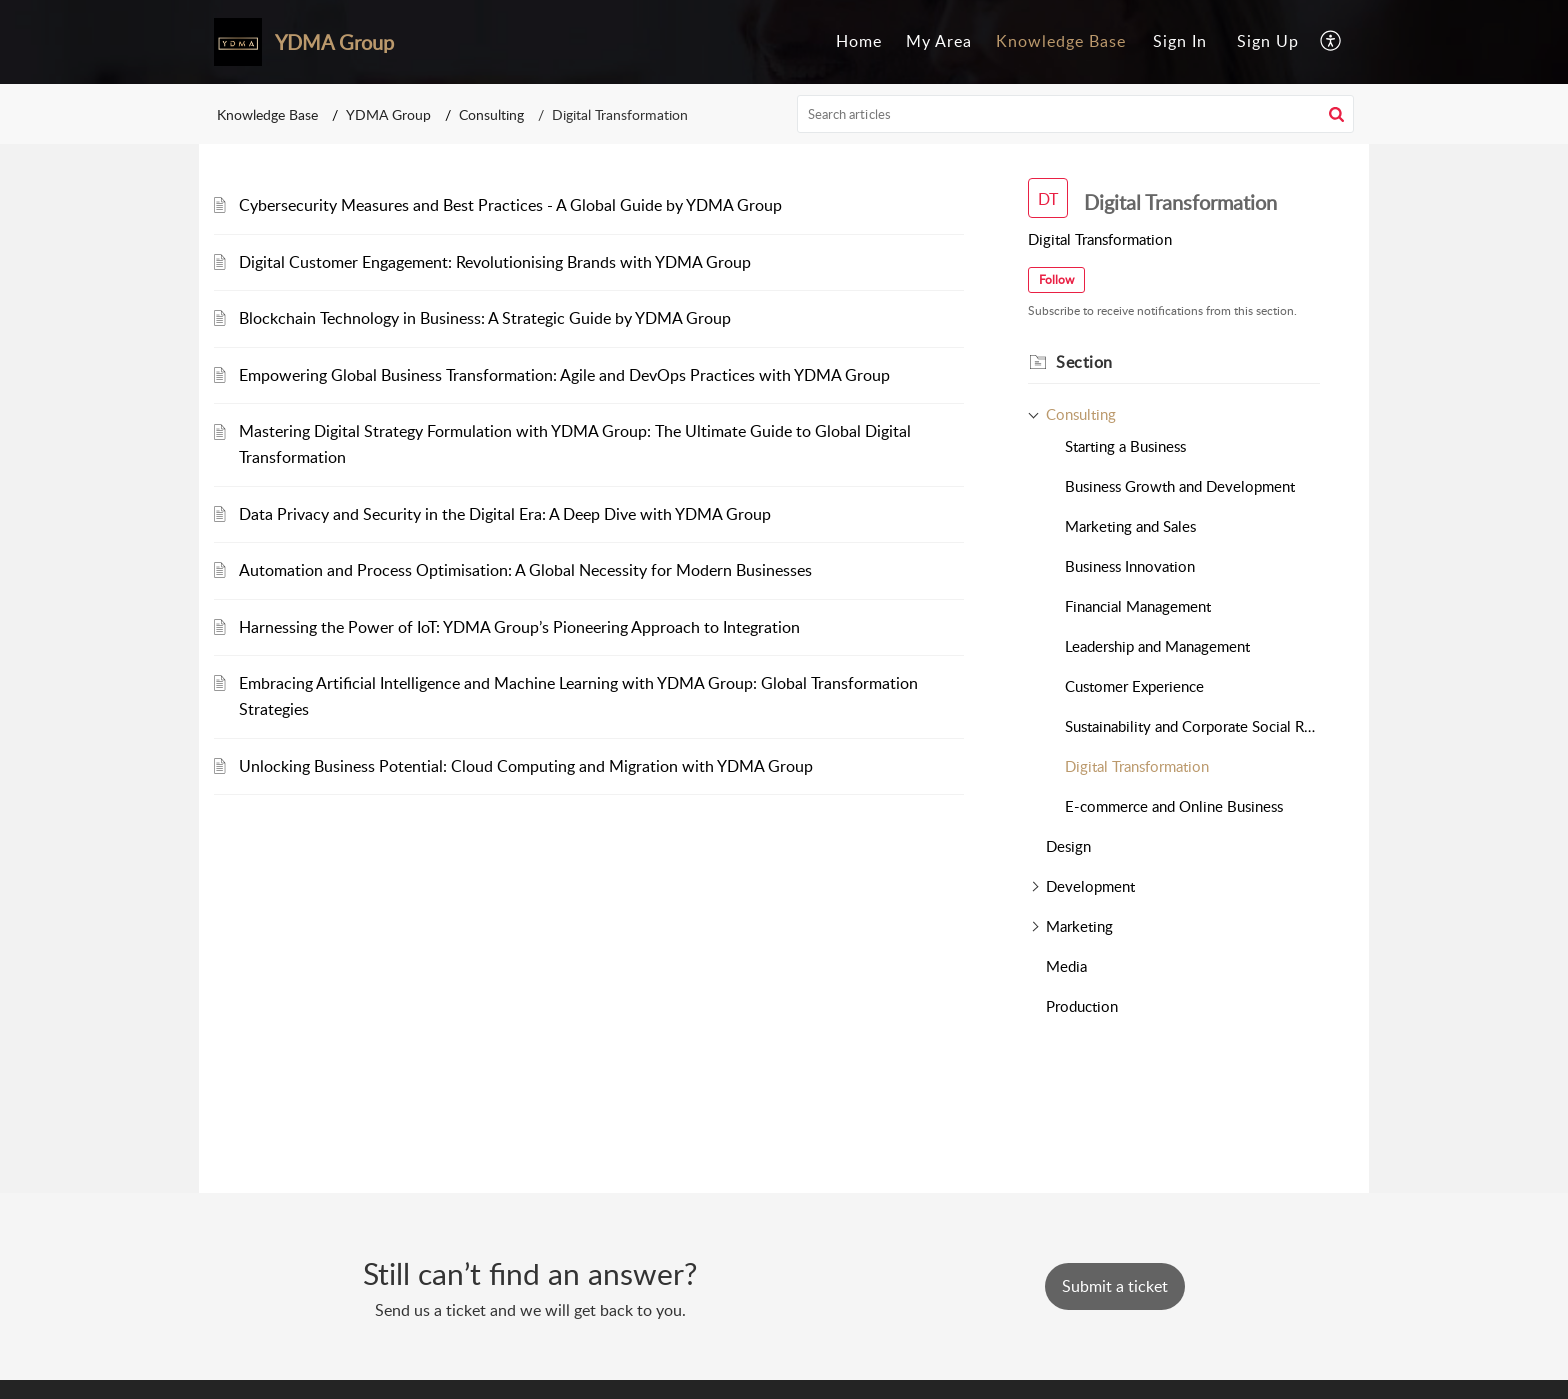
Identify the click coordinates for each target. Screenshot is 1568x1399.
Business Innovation (1130, 566)
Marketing (1079, 926)
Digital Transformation (1137, 766)
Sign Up (1268, 41)
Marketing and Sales (1130, 526)
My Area (939, 41)
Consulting (491, 114)
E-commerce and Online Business (1174, 806)
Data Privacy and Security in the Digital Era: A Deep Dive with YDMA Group (505, 514)
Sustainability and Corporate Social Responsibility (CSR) (1192, 726)
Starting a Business (1125, 446)
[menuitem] (859, 42)
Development (1090, 886)
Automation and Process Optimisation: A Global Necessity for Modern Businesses (525, 570)
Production (1082, 1006)
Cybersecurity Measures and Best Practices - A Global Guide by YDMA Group (510, 205)
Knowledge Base (1061, 41)
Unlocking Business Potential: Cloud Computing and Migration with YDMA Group (526, 766)
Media (1066, 966)
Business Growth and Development (1180, 486)
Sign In (1180, 41)
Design (1068, 846)
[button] (1331, 42)
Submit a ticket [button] (1115, 1286)
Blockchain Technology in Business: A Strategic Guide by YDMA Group (485, 318)
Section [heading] (1084, 362)
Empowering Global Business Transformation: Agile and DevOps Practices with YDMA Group (564, 375)
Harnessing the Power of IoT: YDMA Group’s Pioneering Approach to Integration (519, 627)
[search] (1076, 114)
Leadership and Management (1157, 646)
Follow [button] (1056, 279)
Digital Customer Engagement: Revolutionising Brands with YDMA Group (495, 262)
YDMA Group (388, 114)
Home (859, 41)
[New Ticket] (1115, 1286)
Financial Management (1138, 606)
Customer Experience (1134, 686)
